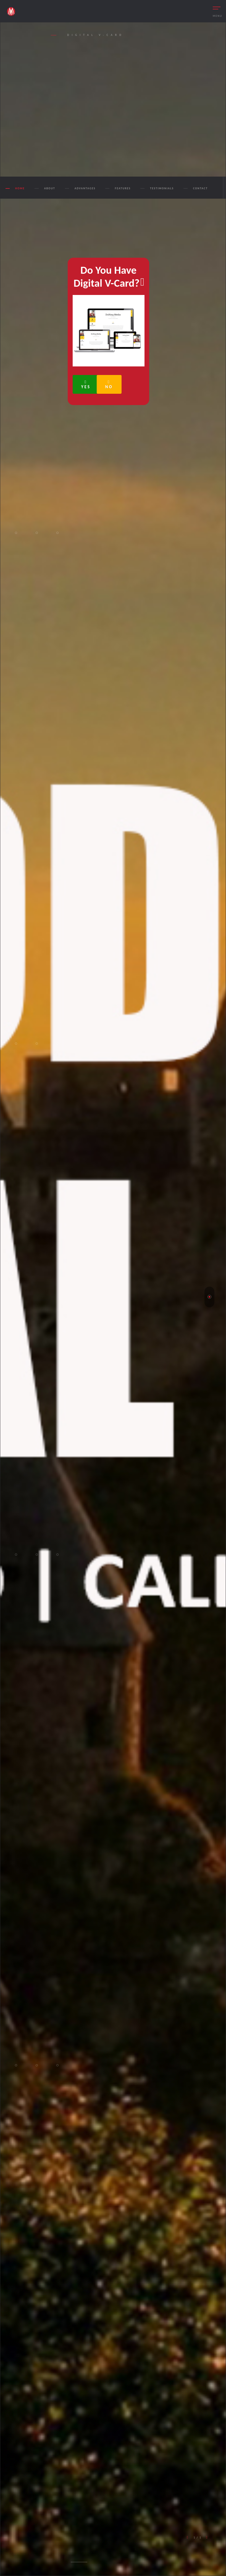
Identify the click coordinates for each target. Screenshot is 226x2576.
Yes (86, 384)
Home (20, 188)
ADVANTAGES (85, 188)
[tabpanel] (113, 1299)
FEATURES (123, 188)
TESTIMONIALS (162, 188)
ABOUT (49, 188)
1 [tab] (209, 1297)
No (109, 384)
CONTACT (200, 188)
